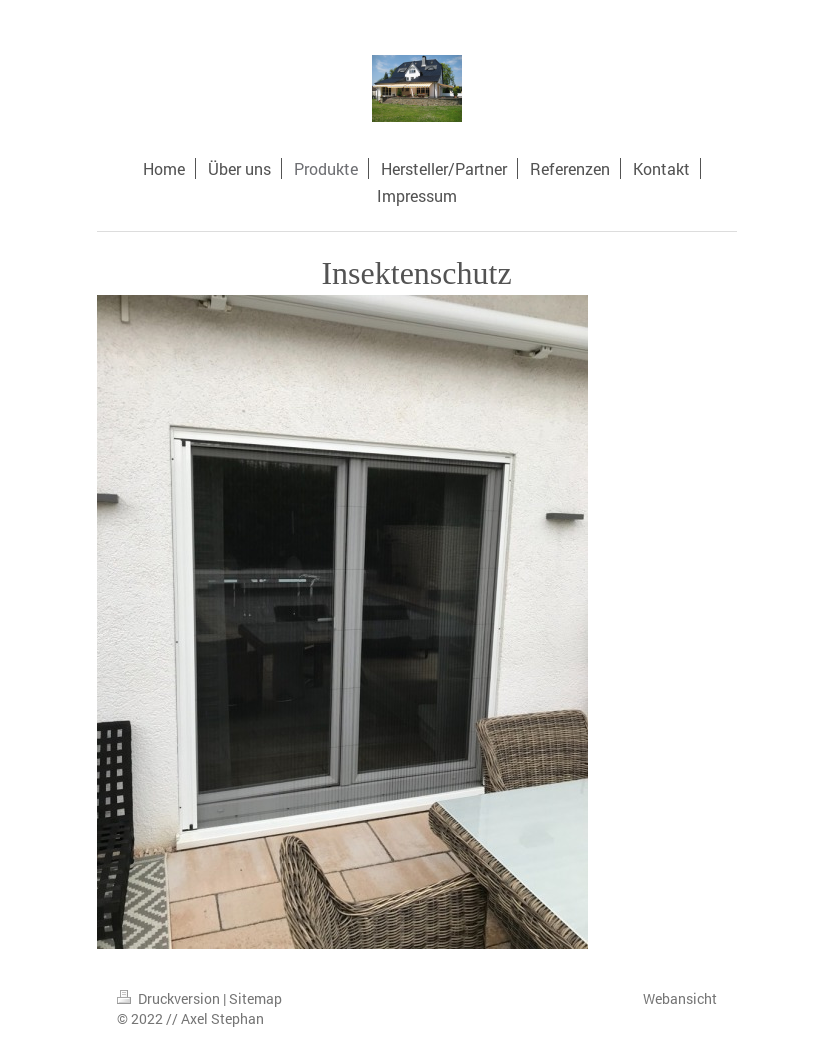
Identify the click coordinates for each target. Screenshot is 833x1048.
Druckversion (170, 998)
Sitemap (255, 998)
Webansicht (680, 998)
